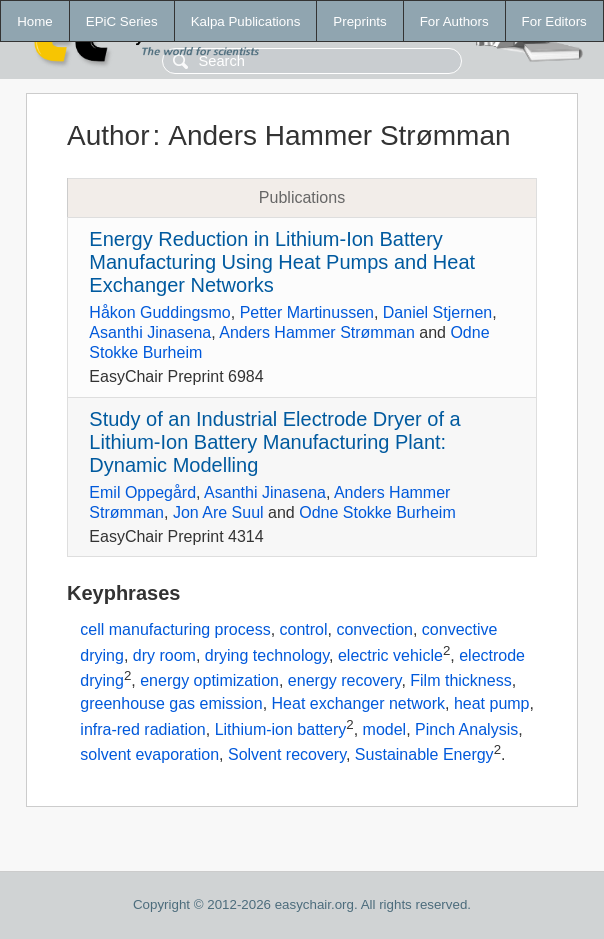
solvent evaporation (149, 755)
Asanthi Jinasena (150, 332)
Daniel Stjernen (437, 312)
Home (35, 21)
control (304, 629)
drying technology (267, 655)
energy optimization (209, 681)
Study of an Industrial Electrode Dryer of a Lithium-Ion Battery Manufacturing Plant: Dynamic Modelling (274, 442)
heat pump (492, 703)
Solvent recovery (287, 755)
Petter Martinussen (307, 312)
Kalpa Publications (246, 21)
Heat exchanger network (358, 703)
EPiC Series (122, 21)
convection (374, 629)
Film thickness (460, 681)
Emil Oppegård (142, 492)
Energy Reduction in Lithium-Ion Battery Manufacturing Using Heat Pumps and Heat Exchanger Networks (282, 262)
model (385, 729)
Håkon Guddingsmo (159, 312)
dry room (164, 655)
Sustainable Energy (424, 755)
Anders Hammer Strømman (317, 332)
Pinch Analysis (466, 729)
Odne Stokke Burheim (377, 512)
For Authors (454, 21)
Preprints (359, 21)
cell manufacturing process (175, 629)
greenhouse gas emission (171, 703)
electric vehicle (390, 655)
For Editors (554, 21)
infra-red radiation (142, 729)
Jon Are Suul (218, 512)
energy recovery (345, 681)
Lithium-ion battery (281, 729)
